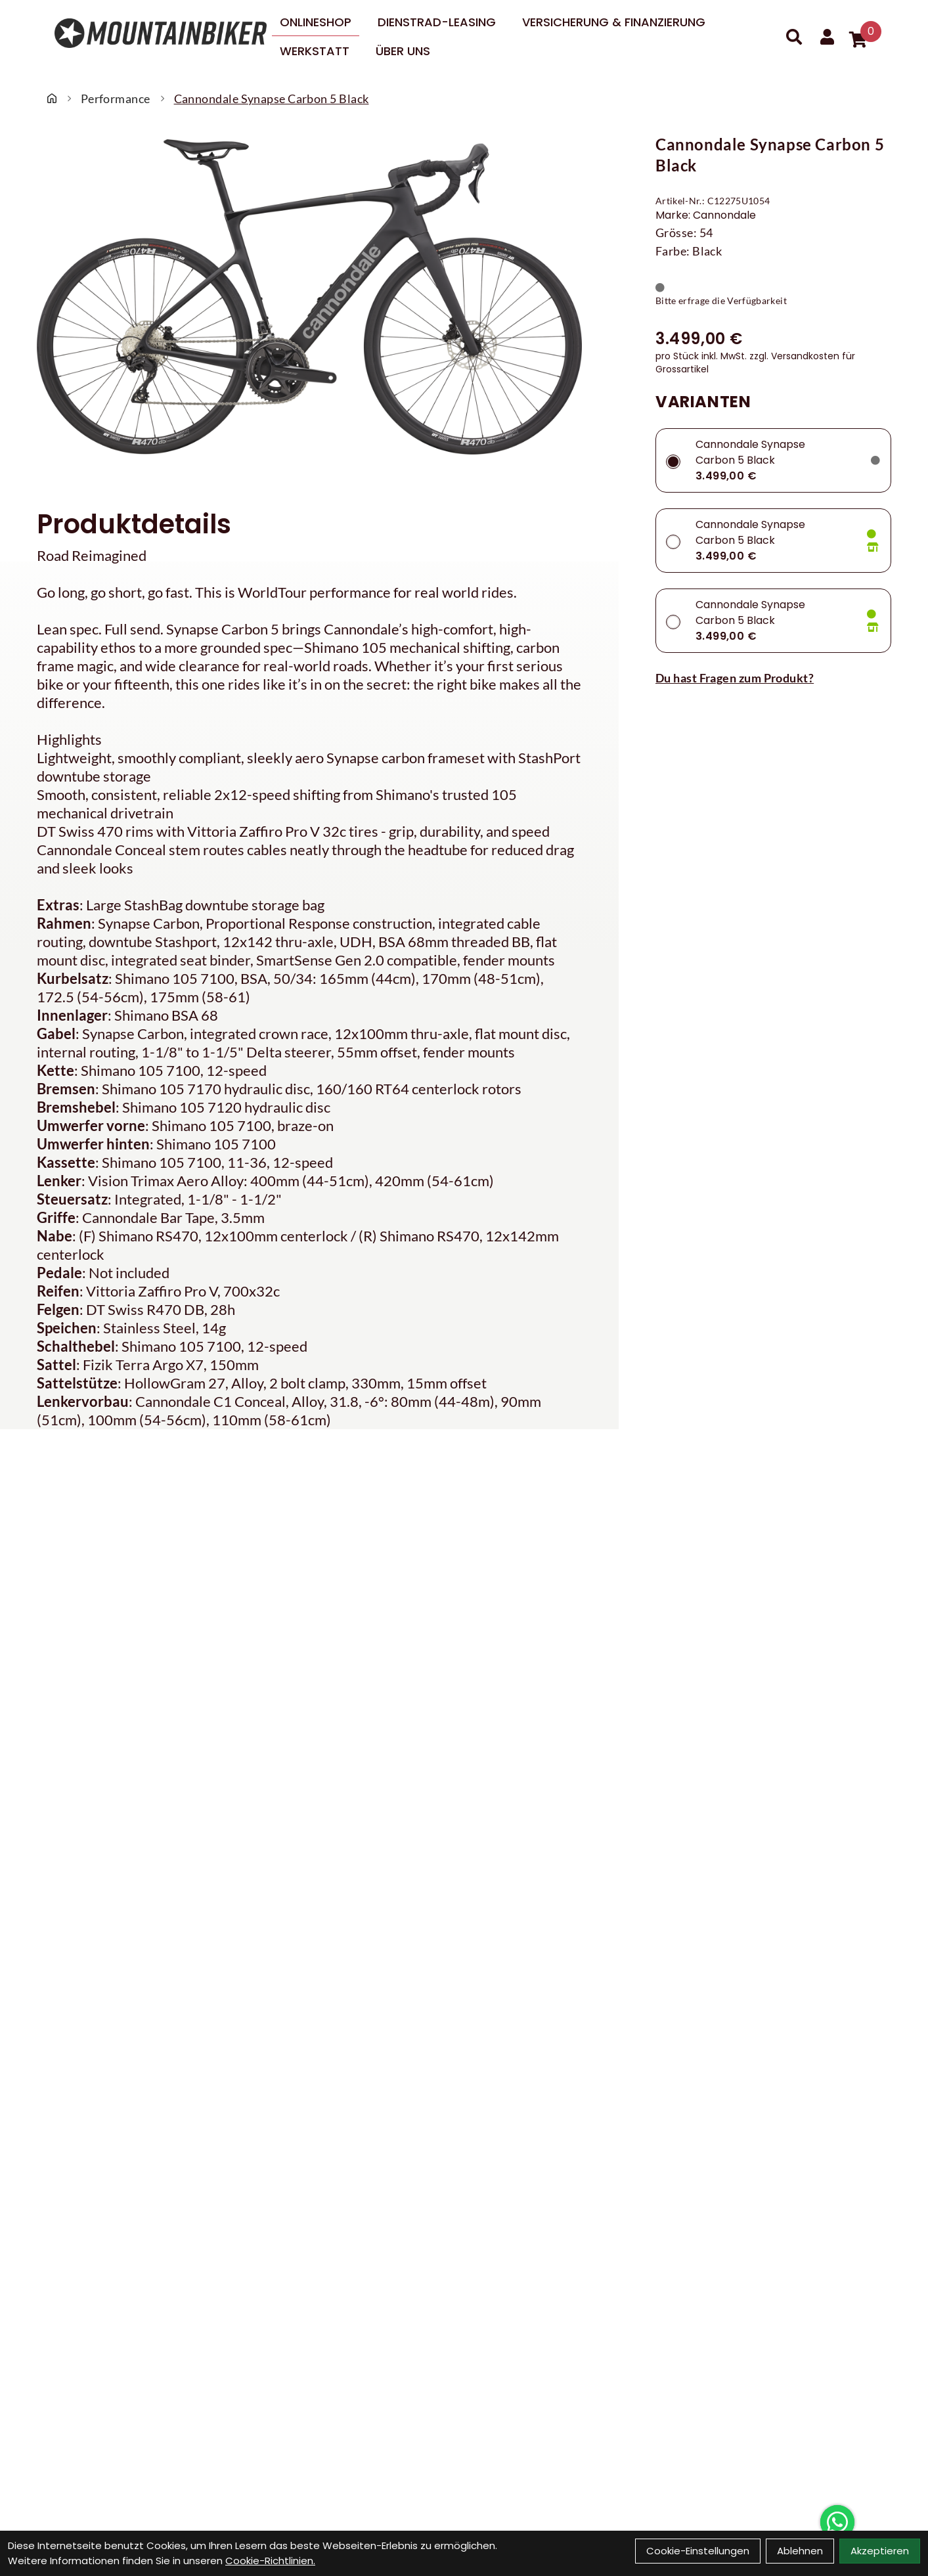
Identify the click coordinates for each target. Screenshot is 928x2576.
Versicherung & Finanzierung (613, 22)
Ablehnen (800, 2551)
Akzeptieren (880, 2551)
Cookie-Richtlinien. (270, 2560)
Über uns (403, 51)
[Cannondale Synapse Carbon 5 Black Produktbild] (309, 297)
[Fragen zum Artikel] (773, 678)
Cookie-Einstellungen (697, 2551)
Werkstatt (314, 51)
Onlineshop (315, 22)
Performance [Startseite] (115, 98)
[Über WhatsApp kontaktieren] (837, 2522)
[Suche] (794, 37)
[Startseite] (52, 98)
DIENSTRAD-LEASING (437, 22)
